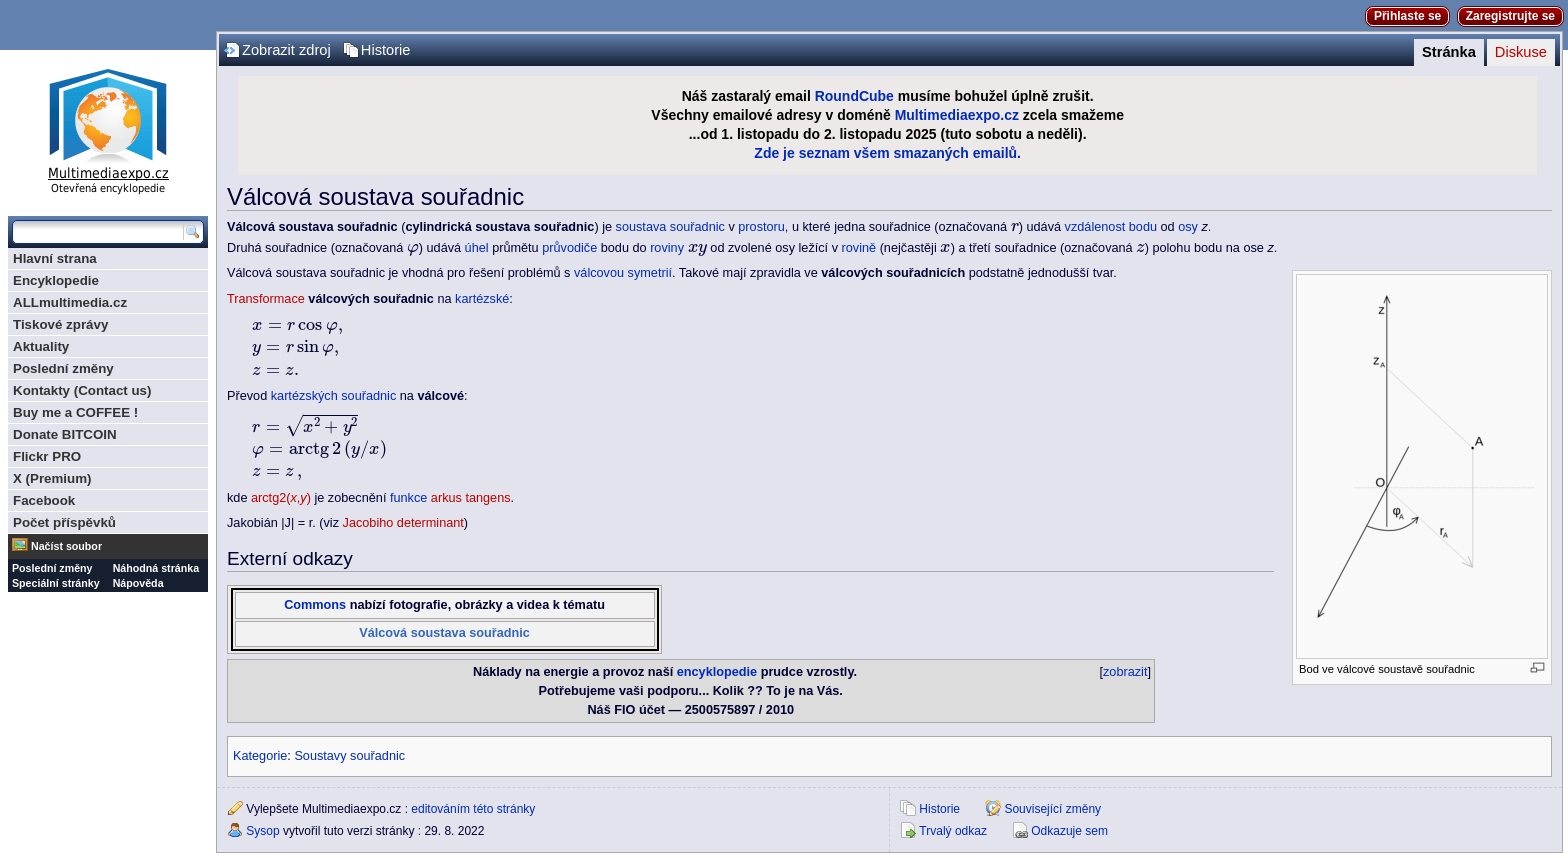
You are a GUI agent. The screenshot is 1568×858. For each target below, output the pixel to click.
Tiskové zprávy (60, 324)
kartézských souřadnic (334, 396)
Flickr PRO (47, 456)
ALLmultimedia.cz (70, 302)
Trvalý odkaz (953, 831)
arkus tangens (471, 498)
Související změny (1052, 809)
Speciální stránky (56, 583)
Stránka (1449, 52)
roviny (667, 248)
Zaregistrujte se (1510, 16)
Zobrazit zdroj (286, 50)
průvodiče (569, 248)
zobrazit (1125, 672)
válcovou (599, 273)
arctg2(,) (281, 498)
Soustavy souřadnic (349, 756)
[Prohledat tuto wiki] (98, 232)
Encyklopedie (56, 280)
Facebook (44, 500)
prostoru (761, 227)
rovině (859, 248)
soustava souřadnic (670, 227)
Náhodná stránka (156, 568)
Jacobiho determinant (403, 523)
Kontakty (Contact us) (82, 390)
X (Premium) (52, 478)
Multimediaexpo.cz (957, 115)
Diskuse (1521, 52)
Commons (315, 605)
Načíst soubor (66, 546)
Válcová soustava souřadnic (444, 633)
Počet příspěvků (64, 522)
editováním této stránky (473, 809)
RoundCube (854, 96)
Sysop (262, 831)
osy (1188, 227)
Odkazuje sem (1069, 831)
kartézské (482, 299)
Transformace (266, 299)
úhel (477, 248)
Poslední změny (63, 368)
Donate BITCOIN (65, 434)
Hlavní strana (55, 258)
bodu (1143, 227)
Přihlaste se (1407, 16)
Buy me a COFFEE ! (75, 412)
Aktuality (41, 346)
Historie (386, 50)
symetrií (650, 273)
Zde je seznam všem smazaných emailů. (887, 153)
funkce (408, 498)
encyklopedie (717, 672)
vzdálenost (1095, 227)
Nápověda (138, 583)
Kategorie (260, 756)
